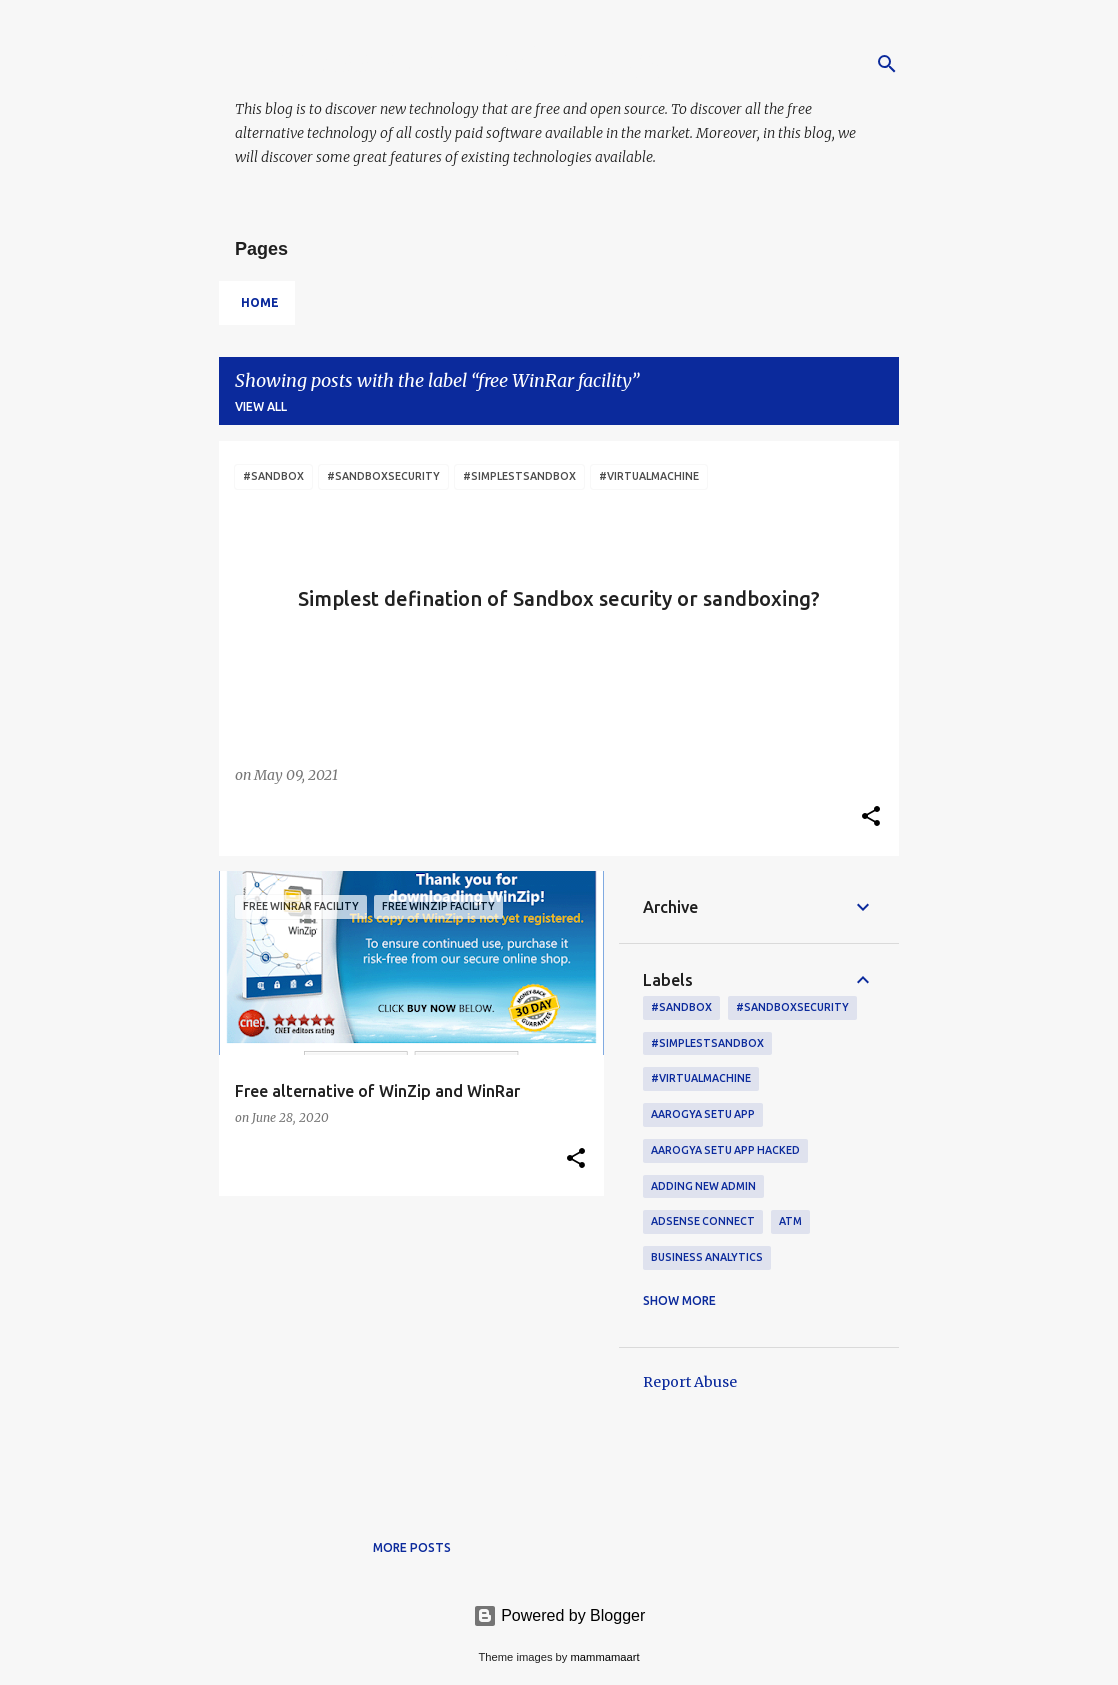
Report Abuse (690, 1382)
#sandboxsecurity (792, 1007)
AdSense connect (703, 1221)
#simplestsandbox (707, 1043)
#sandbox (681, 1007)
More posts (412, 1547)
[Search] (887, 64)
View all (261, 406)
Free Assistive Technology (451, 60)
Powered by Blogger (559, 1615)
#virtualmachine (701, 1078)
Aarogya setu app (703, 1114)
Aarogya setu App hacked (725, 1150)
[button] (871, 818)
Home (260, 302)
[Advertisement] (404, 1351)
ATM (790, 1221)
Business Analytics (707, 1257)
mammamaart (605, 1657)
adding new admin (703, 1186)
